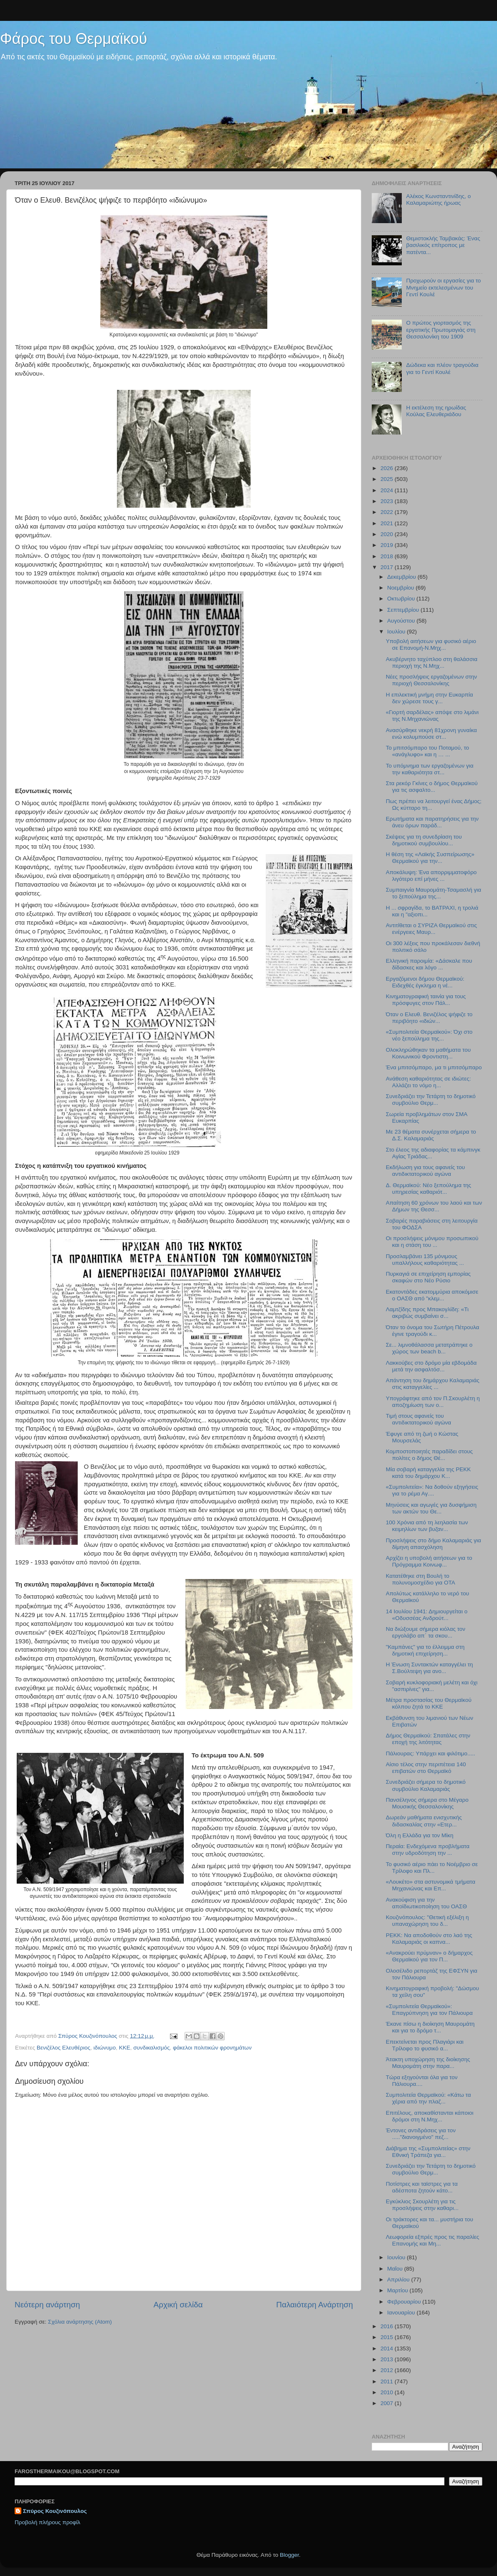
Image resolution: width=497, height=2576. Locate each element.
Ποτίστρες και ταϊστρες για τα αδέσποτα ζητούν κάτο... (422, 2187)
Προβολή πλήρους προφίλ (47, 2522)
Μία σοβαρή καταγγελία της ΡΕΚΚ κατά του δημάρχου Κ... (428, 1472)
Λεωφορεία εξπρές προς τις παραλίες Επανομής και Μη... (432, 2240)
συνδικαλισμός (151, 2048)
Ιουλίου (397, 631)
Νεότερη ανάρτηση (47, 2304)
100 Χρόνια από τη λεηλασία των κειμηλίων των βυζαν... (427, 1525)
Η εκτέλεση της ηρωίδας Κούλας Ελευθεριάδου (436, 410)
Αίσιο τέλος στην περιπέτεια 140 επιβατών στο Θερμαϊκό (426, 1767)
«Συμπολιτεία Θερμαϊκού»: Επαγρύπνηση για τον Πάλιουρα (429, 2009)
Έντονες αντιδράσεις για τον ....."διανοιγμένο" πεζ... (421, 2133)
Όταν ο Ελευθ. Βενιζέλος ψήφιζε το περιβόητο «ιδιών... (429, 1017)
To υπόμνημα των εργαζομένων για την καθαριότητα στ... (430, 769)
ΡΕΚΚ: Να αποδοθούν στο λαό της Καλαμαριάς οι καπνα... (429, 1938)
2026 (387, 468)
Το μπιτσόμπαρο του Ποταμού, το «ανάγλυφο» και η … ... (427, 751)
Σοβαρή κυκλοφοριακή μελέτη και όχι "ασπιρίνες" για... (432, 1685)
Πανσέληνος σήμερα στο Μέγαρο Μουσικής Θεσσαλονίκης (427, 1803)
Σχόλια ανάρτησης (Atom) (80, 2322)
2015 (387, 2337)
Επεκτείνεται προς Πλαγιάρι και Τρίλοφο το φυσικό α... (425, 2045)
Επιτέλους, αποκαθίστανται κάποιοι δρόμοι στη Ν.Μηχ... (430, 2116)
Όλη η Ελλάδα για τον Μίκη (420, 1835)
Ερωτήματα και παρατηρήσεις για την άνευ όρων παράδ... (432, 822)
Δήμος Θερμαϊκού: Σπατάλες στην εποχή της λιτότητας (428, 1738)
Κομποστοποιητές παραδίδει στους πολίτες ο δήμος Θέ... (429, 1454)
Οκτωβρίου (401, 598)
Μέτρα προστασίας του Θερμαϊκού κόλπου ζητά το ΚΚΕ (429, 1703)
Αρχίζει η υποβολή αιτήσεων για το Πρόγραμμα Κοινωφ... (429, 1561)
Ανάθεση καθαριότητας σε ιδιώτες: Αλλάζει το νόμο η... (428, 1082)
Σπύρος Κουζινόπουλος (55, 2511)
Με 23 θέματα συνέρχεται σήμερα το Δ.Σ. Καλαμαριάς (431, 1135)
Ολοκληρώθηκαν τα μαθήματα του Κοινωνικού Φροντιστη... (428, 1053)
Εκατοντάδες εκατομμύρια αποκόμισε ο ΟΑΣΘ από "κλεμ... (432, 1295)
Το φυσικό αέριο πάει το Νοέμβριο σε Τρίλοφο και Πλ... (432, 1867)
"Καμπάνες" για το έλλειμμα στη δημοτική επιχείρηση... (425, 1650)
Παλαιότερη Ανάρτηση (314, 2304)
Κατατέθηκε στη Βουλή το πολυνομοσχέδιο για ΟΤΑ (420, 1579)
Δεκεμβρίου (402, 577)
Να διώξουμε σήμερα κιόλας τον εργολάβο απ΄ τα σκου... (425, 1632)
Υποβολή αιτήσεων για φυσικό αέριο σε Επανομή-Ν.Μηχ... (431, 644)
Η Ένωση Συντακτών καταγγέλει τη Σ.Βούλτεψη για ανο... (429, 1667)
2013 (387, 2359)
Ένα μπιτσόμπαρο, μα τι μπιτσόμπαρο (434, 1067)
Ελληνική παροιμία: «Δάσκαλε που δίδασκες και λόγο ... (429, 964)
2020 (387, 534)
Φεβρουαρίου (404, 2302)
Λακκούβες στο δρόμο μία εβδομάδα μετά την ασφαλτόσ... (431, 1366)
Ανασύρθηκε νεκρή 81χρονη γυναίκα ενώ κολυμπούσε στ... (431, 733)
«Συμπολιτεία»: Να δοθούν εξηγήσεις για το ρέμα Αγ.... (432, 1490)
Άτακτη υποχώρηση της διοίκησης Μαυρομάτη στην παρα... (428, 2062)
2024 (387, 490)
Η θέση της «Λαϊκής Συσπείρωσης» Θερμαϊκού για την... (430, 857)
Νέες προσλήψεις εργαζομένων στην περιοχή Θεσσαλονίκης (431, 680)
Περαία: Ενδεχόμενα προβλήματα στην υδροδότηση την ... (427, 1849)
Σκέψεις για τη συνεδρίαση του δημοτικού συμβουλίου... (424, 840)
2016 (387, 2326)
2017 (387, 567)
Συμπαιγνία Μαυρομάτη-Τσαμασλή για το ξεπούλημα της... (433, 893)
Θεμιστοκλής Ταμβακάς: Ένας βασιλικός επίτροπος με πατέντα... (443, 245)
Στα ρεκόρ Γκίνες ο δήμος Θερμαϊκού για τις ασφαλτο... (432, 786)
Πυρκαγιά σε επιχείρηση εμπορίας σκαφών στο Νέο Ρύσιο (428, 1277)
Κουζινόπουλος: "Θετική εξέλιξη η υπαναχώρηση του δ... (427, 1920)
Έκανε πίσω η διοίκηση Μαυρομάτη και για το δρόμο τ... (430, 2027)
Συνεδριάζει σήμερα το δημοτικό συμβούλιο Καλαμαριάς (426, 1785)
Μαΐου (395, 2269)
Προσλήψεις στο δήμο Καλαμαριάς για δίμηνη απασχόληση (433, 1543)
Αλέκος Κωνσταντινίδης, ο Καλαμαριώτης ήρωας (438, 199)
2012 (387, 2370)
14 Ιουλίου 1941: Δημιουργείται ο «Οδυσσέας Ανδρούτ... (426, 1614)
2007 (387, 2403)
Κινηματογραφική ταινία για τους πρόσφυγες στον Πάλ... (426, 999)
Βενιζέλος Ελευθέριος (63, 2048)
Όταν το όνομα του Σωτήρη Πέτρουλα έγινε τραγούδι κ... (432, 1330)
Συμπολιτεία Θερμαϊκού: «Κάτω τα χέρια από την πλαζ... (428, 2098)
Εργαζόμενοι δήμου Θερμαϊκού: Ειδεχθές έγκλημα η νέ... (425, 982)
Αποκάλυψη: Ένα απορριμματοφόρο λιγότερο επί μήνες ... (431, 875)
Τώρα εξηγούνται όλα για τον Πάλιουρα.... (422, 2080)
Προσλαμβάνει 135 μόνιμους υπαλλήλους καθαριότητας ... (425, 1259)
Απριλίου (399, 2279)
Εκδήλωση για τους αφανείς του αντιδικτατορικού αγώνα (425, 1170)
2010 (387, 2392)
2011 (387, 2381)
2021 (387, 523)
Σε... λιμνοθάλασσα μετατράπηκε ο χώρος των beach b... (429, 1348)
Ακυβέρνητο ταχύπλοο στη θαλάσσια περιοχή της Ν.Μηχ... (431, 662)
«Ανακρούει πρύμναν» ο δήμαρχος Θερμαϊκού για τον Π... (429, 1956)
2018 (387, 556)
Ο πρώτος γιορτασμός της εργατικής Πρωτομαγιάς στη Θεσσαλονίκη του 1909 (440, 329)
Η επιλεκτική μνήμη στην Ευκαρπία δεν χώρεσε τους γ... (429, 698)
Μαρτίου (398, 2290)
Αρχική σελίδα (178, 2304)
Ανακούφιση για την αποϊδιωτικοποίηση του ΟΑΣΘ (426, 1903)
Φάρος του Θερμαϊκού (73, 38)
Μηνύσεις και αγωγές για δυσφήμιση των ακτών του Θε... (431, 1508)
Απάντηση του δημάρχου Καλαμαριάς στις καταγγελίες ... (432, 1383)
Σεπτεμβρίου (404, 610)
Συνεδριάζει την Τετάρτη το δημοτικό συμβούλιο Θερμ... (431, 1099)
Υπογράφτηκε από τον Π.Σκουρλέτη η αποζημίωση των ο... (433, 1401)
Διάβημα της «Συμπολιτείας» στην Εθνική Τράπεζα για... (428, 2151)
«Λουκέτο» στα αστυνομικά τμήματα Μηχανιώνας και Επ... (430, 1885)
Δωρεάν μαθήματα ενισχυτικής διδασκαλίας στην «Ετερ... (424, 1820)
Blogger (289, 2555)
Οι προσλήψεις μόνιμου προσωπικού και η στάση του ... (432, 1241)
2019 (387, 545)
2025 (387, 479)
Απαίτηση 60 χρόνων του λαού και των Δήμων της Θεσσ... (434, 1206)
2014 (387, 2348)
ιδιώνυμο (105, 2048)
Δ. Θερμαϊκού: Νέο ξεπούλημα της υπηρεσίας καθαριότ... (428, 1188)
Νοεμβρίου (401, 588)
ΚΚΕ (124, 2048)
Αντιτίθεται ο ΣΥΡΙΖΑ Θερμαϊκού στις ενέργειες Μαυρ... (431, 928)
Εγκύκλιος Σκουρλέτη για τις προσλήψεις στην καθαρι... (422, 2204)
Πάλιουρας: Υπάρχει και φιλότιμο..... (430, 1753)
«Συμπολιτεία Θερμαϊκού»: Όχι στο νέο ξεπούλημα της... (429, 1035)
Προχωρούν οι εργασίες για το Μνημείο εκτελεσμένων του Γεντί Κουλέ (443, 287)
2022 (387, 512)
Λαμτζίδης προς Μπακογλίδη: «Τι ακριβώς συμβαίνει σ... (427, 1312)
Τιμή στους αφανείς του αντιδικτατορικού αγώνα (418, 1419)
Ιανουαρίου (401, 2312)
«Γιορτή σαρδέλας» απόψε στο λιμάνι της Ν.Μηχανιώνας (432, 715)
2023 (387, 501)
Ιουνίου (397, 2257)
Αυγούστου (401, 621)
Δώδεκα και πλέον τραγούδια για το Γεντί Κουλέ (442, 368)
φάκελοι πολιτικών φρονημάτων (212, 2048)
